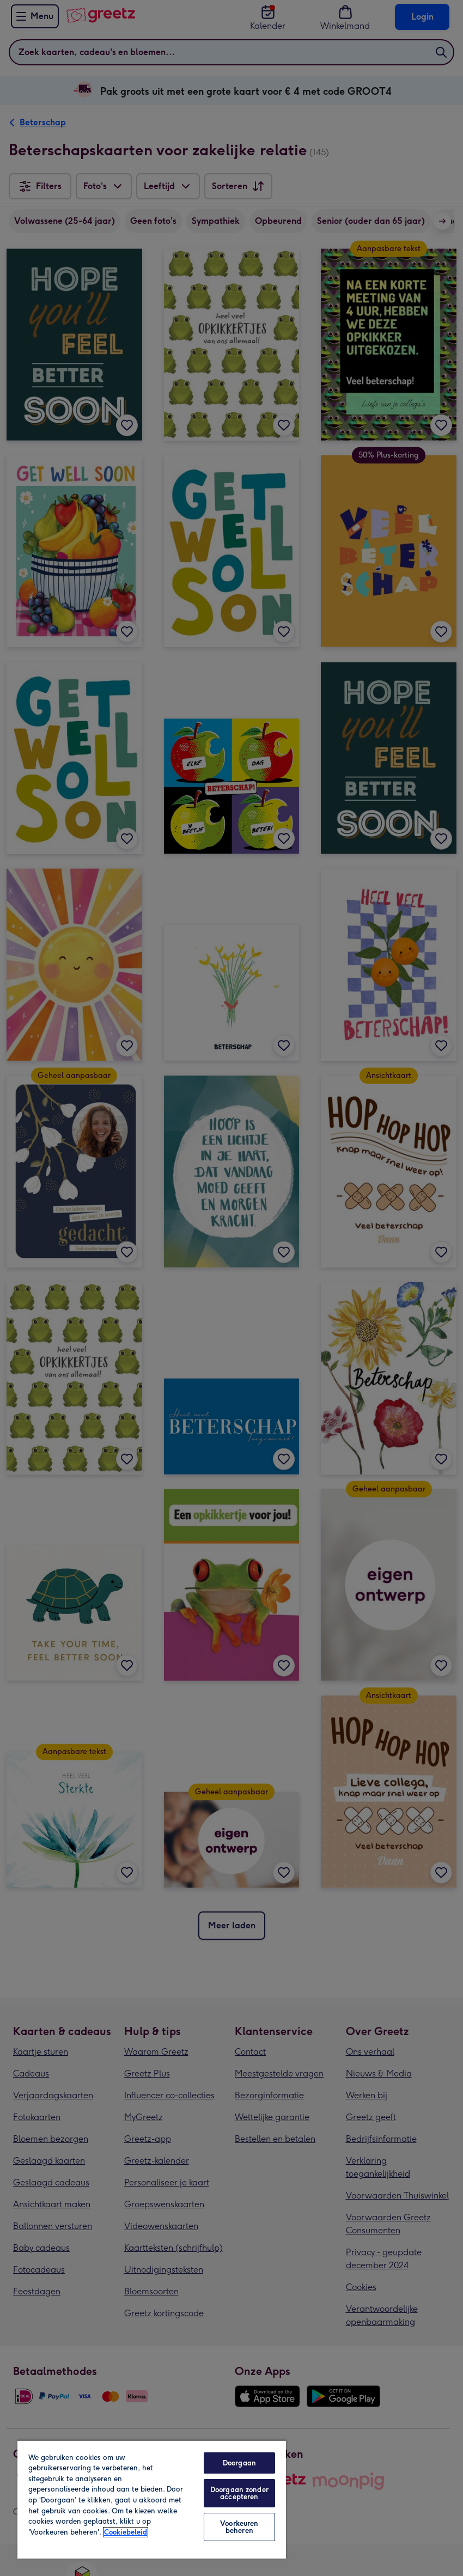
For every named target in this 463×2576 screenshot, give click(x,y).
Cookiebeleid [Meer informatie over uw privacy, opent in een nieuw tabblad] (125, 2532)
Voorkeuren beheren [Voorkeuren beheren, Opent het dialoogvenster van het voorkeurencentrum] (239, 2527)
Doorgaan (239, 2463)
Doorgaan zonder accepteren (239, 2493)
